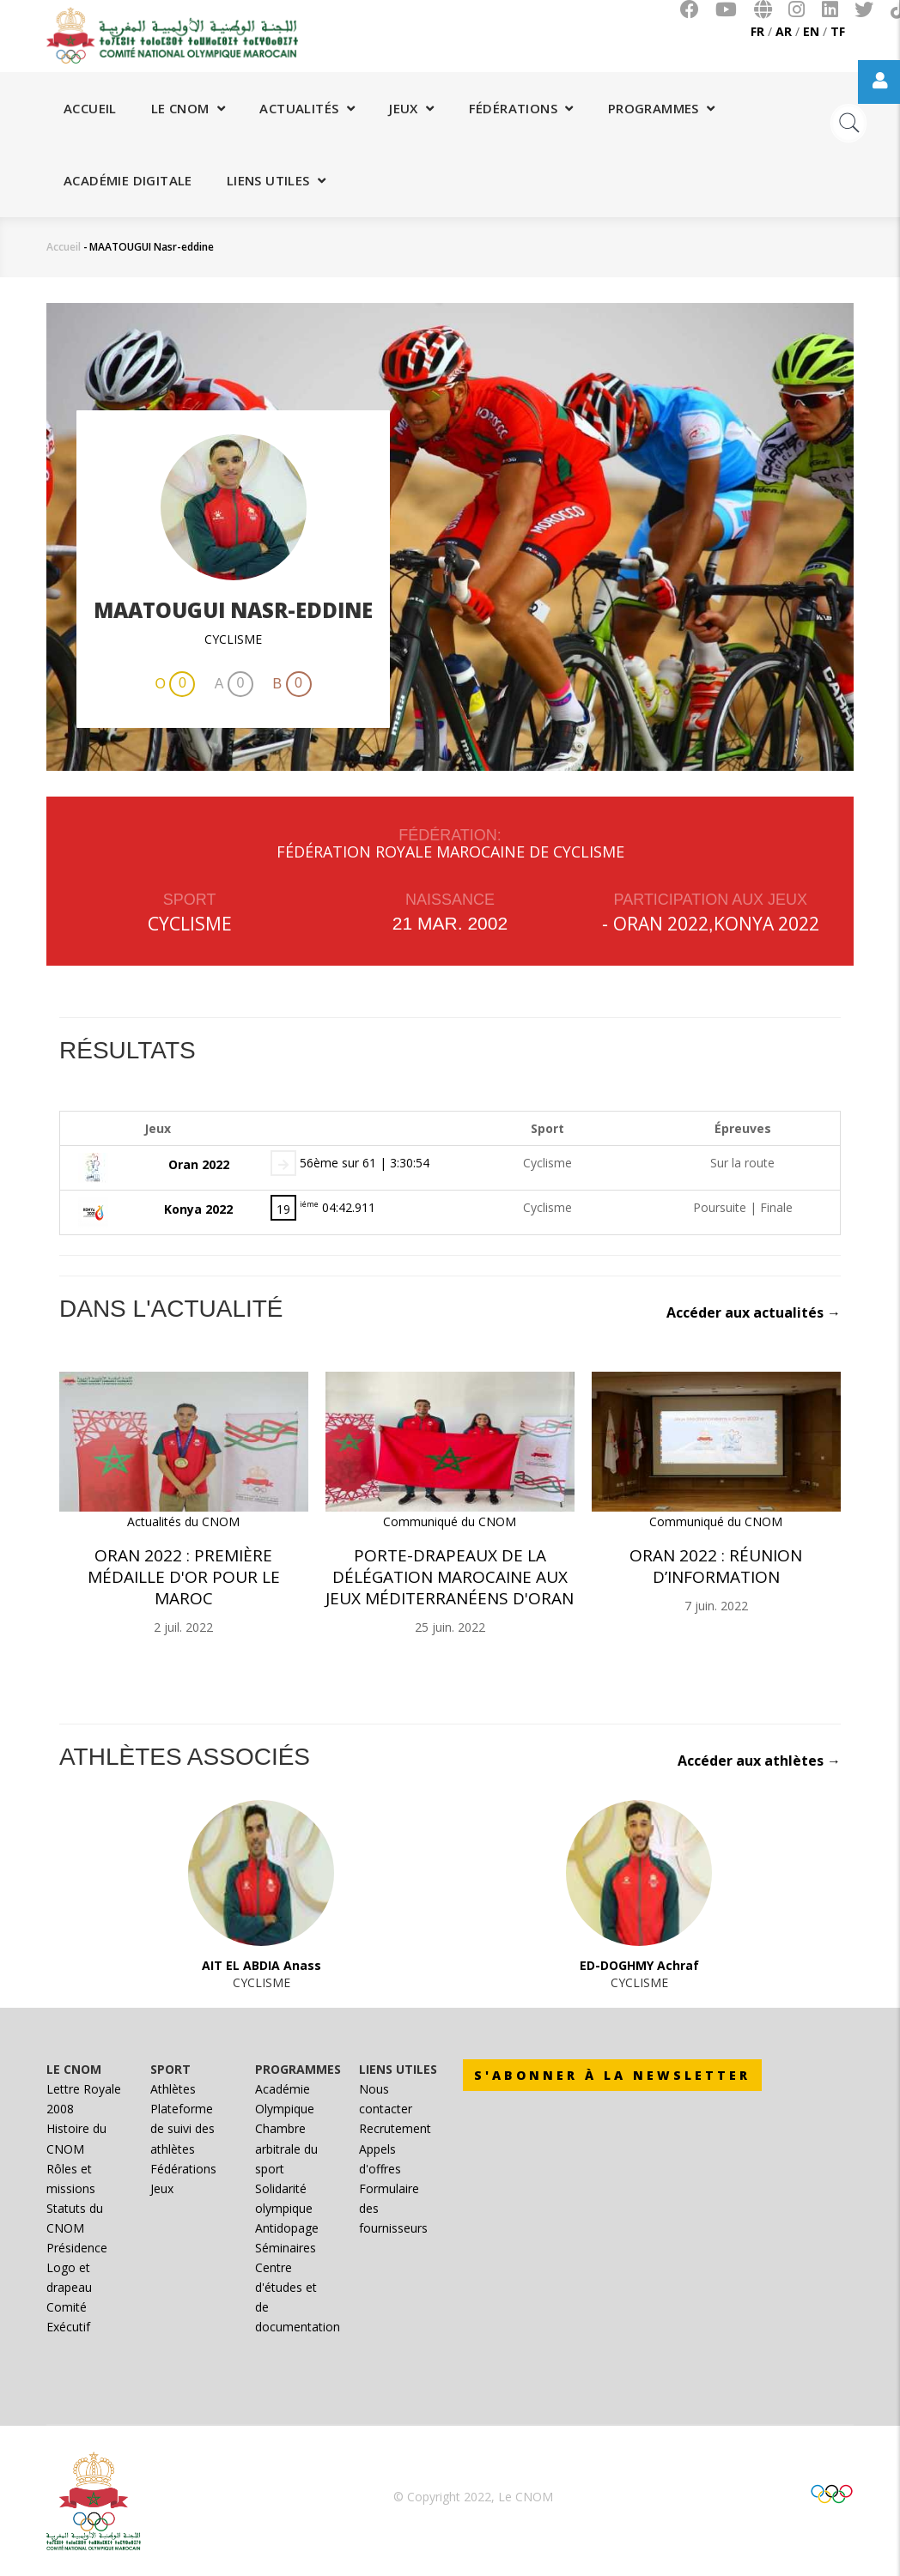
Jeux (411, 108)
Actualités (307, 108)
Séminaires (285, 2248)
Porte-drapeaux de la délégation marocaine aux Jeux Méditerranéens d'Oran (449, 1576)
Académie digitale (128, 180)
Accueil (90, 108)
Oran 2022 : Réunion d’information (715, 1566)
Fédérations (521, 108)
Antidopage (287, 2228)
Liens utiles (276, 180)
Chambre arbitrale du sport (286, 2148)
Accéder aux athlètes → (759, 1760)
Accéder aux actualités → (753, 1312)
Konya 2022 (766, 924)
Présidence (76, 2248)
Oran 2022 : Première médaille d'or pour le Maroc (184, 1576)
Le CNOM (188, 108)
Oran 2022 (660, 924)
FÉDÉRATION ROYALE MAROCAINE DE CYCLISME (450, 851)
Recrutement (395, 2128)
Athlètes (173, 2089)
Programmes (661, 108)
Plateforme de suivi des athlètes (182, 2128)
